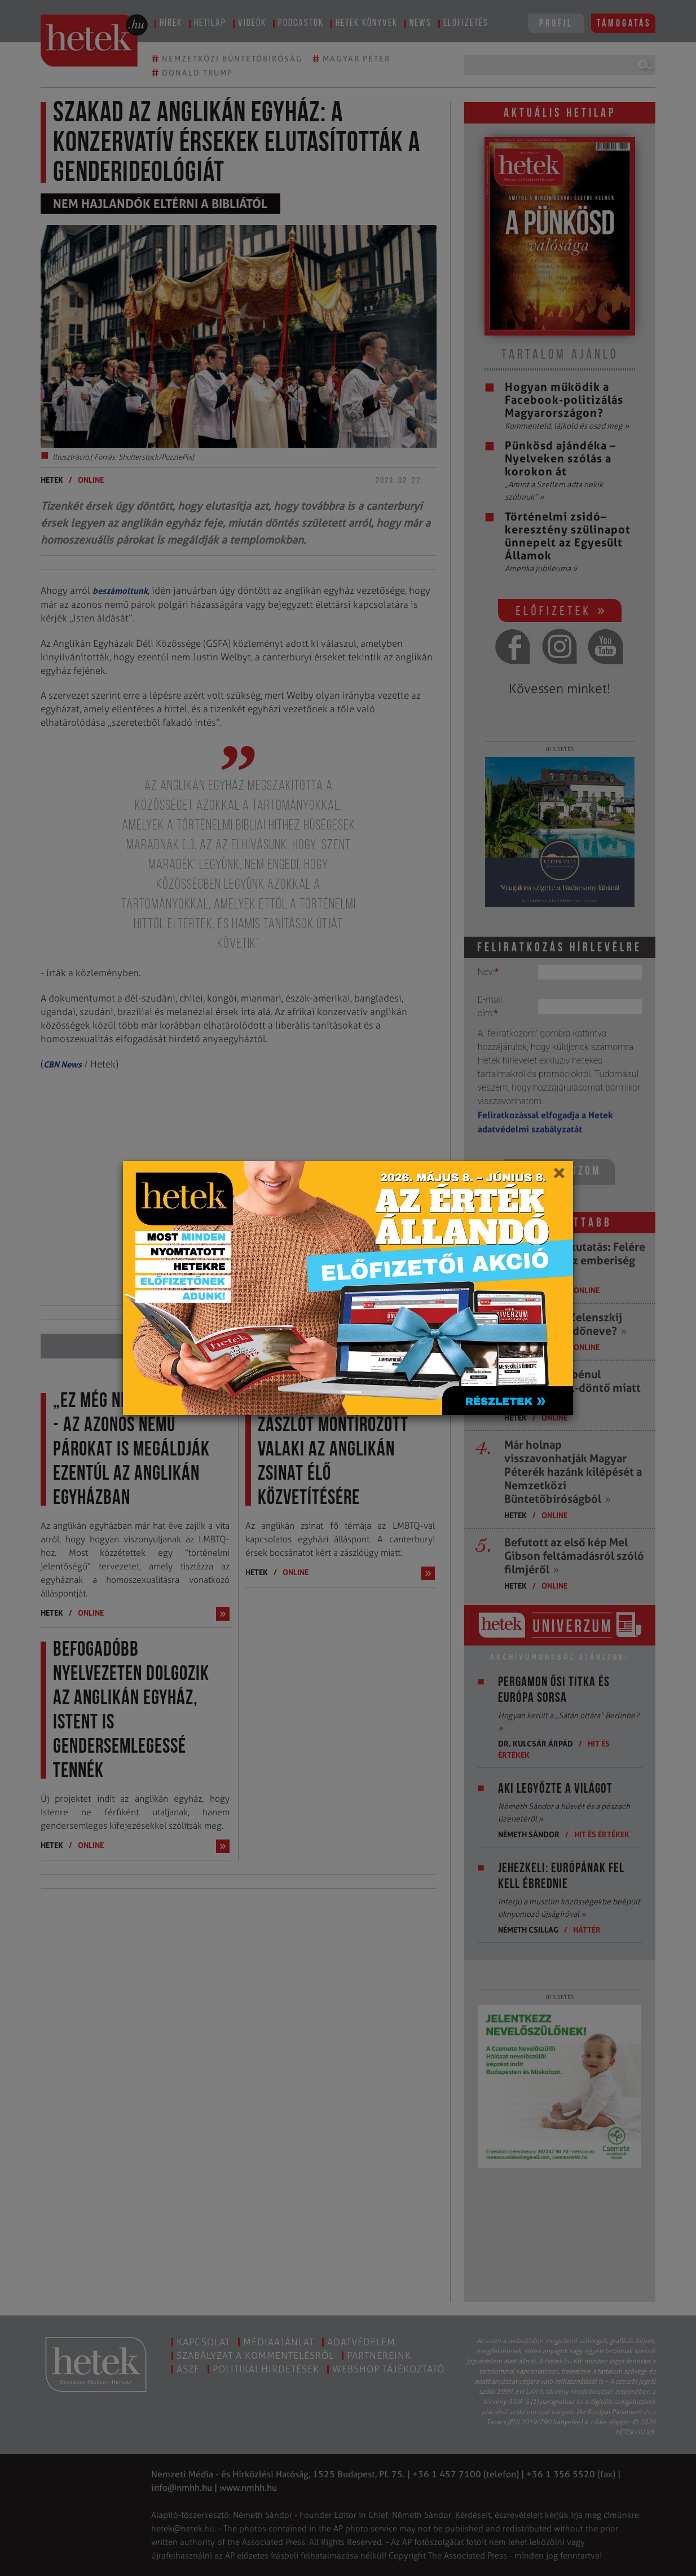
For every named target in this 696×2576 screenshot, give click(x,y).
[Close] (559, 1177)
